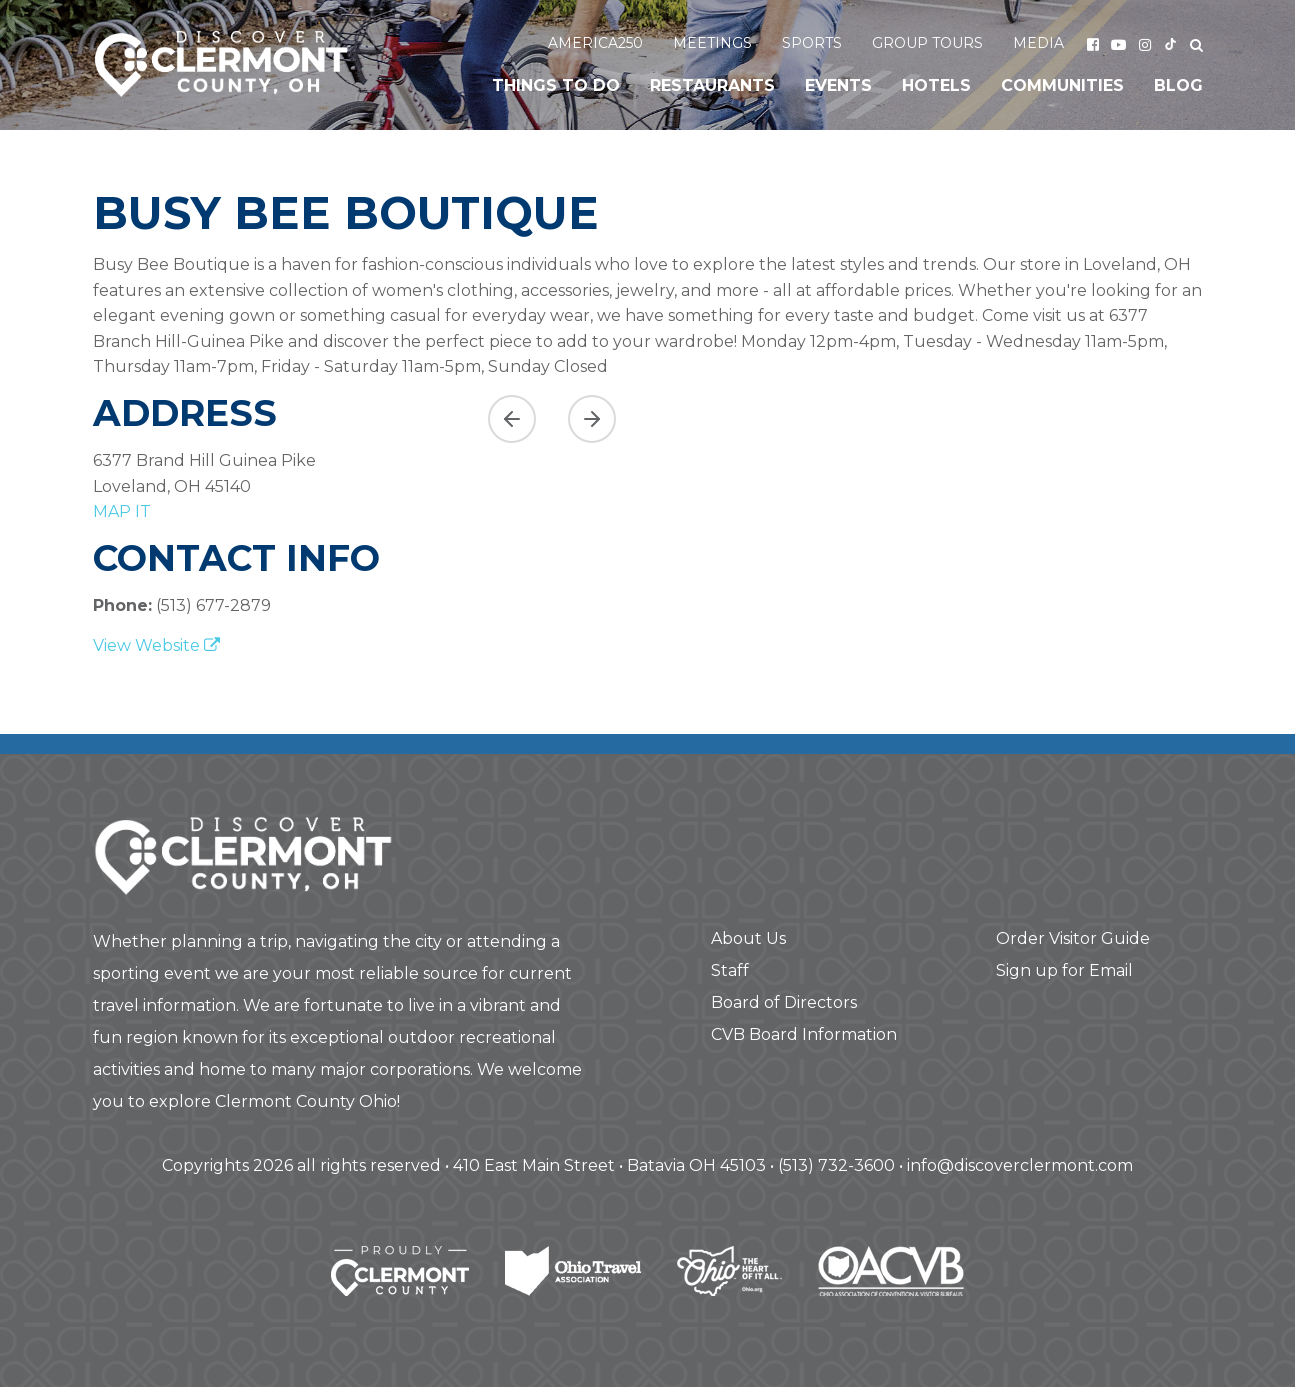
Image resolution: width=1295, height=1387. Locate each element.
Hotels (936, 85)
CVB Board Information (804, 1034)
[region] (838, 451)
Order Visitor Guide (1073, 938)
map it (122, 511)
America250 (595, 43)
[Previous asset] (512, 419)
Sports (812, 43)
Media (1038, 43)
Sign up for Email (1064, 970)
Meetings (712, 43)
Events (838, 85)
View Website (156, 645)
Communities (1062, 85)
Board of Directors (784, 1002)
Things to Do (556, 85)
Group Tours (927, 43)
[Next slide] (592, 419)
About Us (748, 938)
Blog (1178, 85)
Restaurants (712, 85)
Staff (730, 970)
